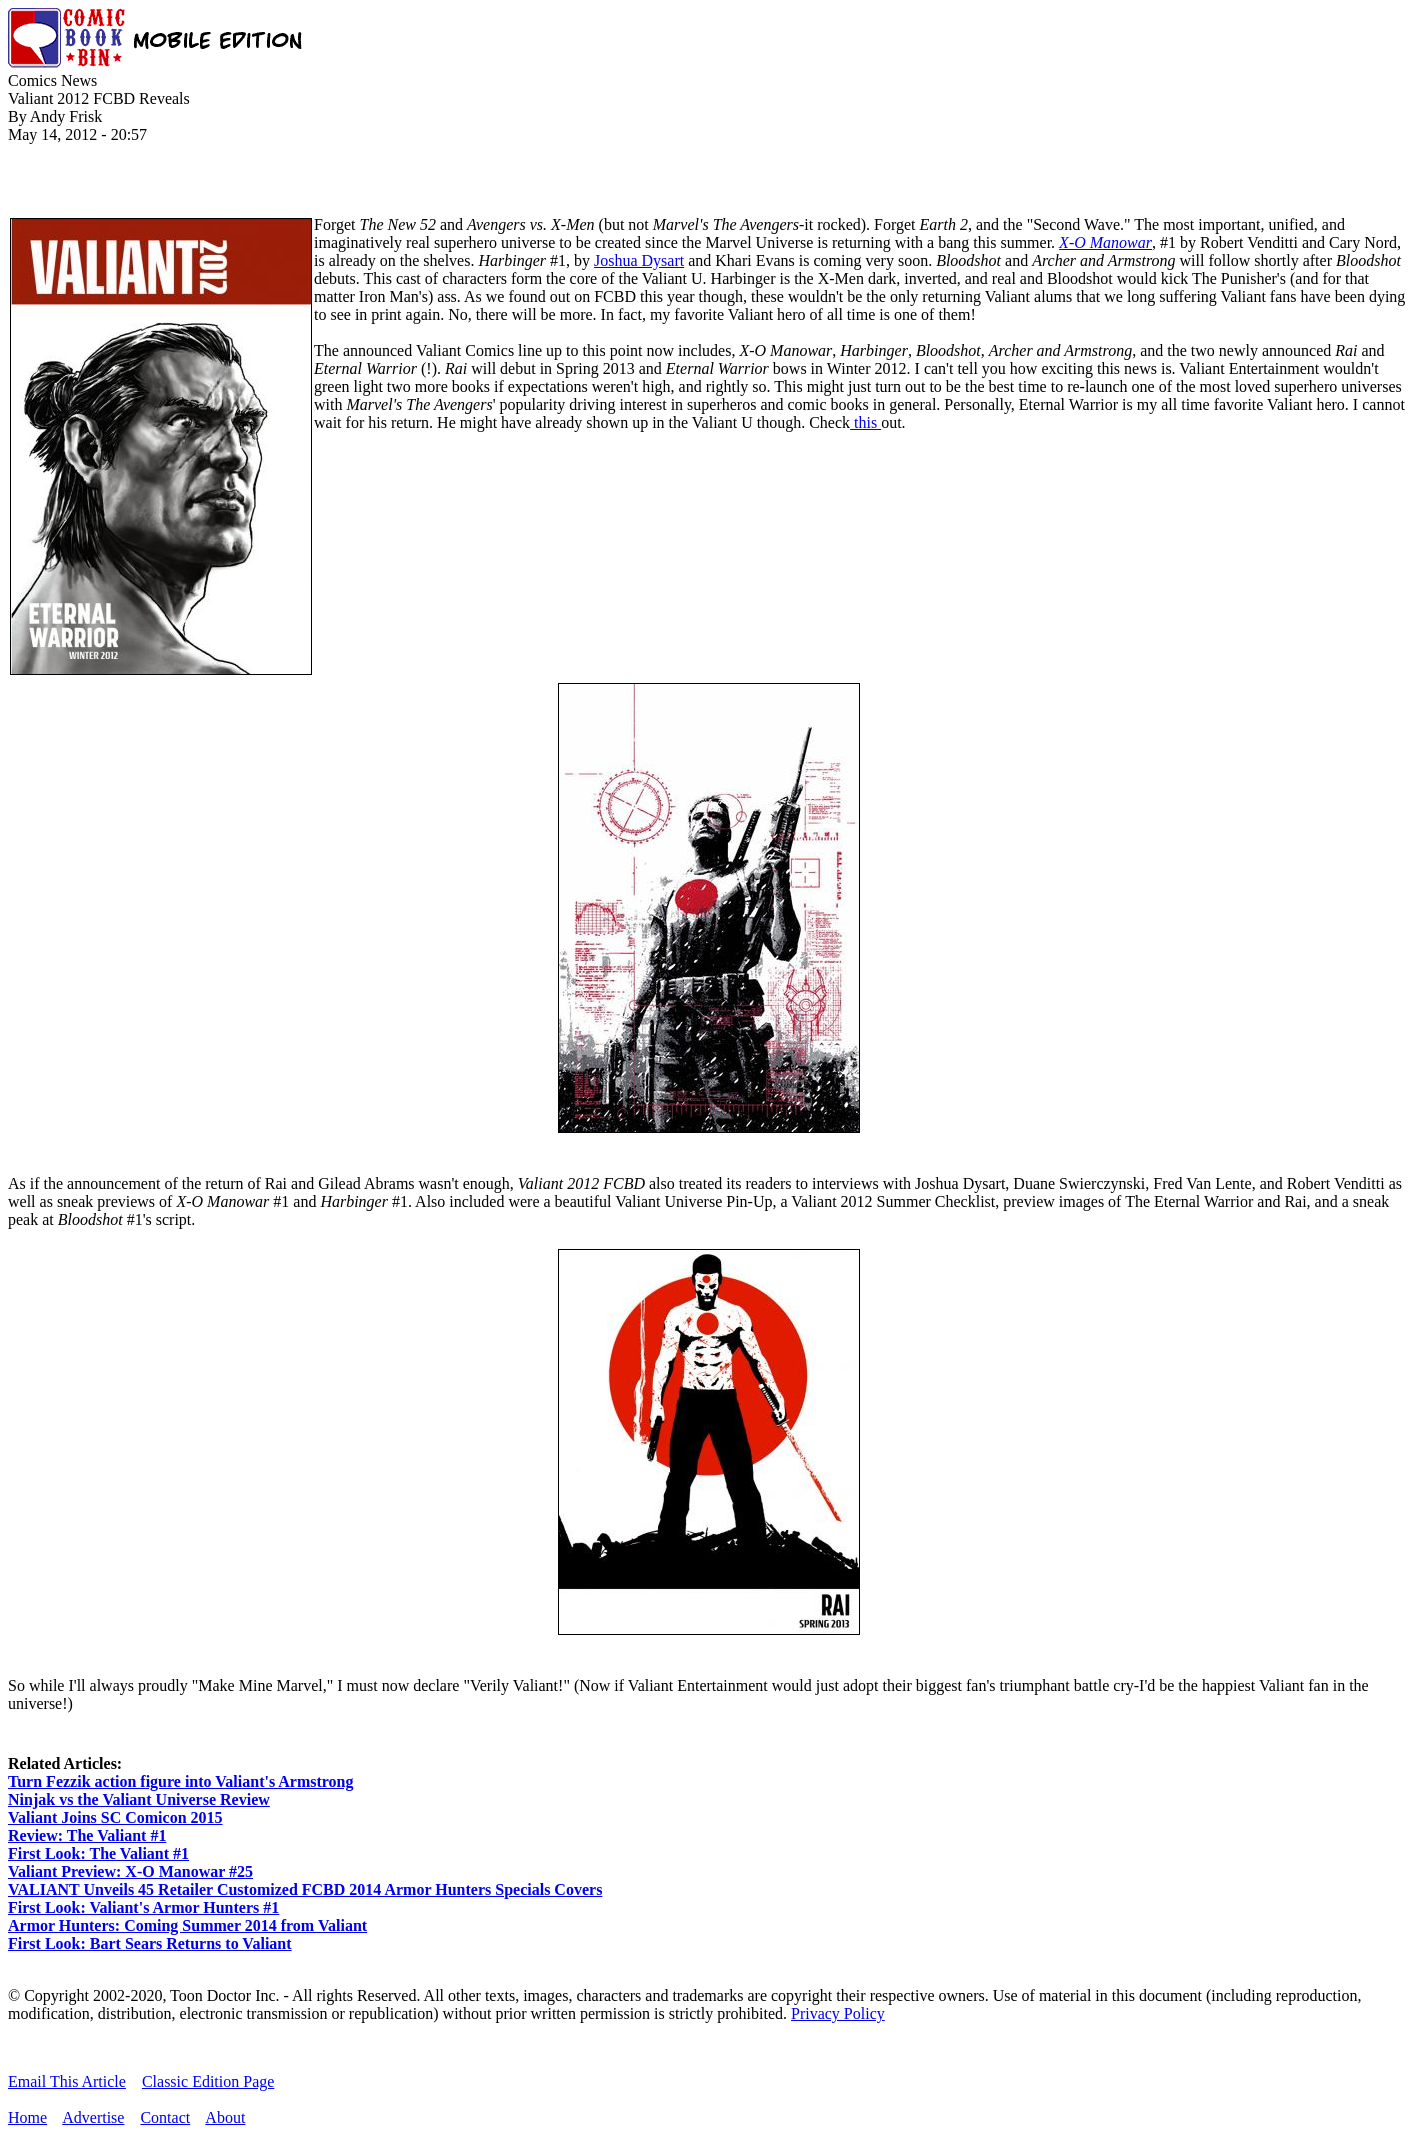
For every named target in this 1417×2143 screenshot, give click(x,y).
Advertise (93, 2117)
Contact (165, 2117)
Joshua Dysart (639, 260)
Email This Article (67, 2081)
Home (27, 2117)
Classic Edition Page (208, 2081)
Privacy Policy (838, 2013)
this (865, 422)
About (225, 2117)
